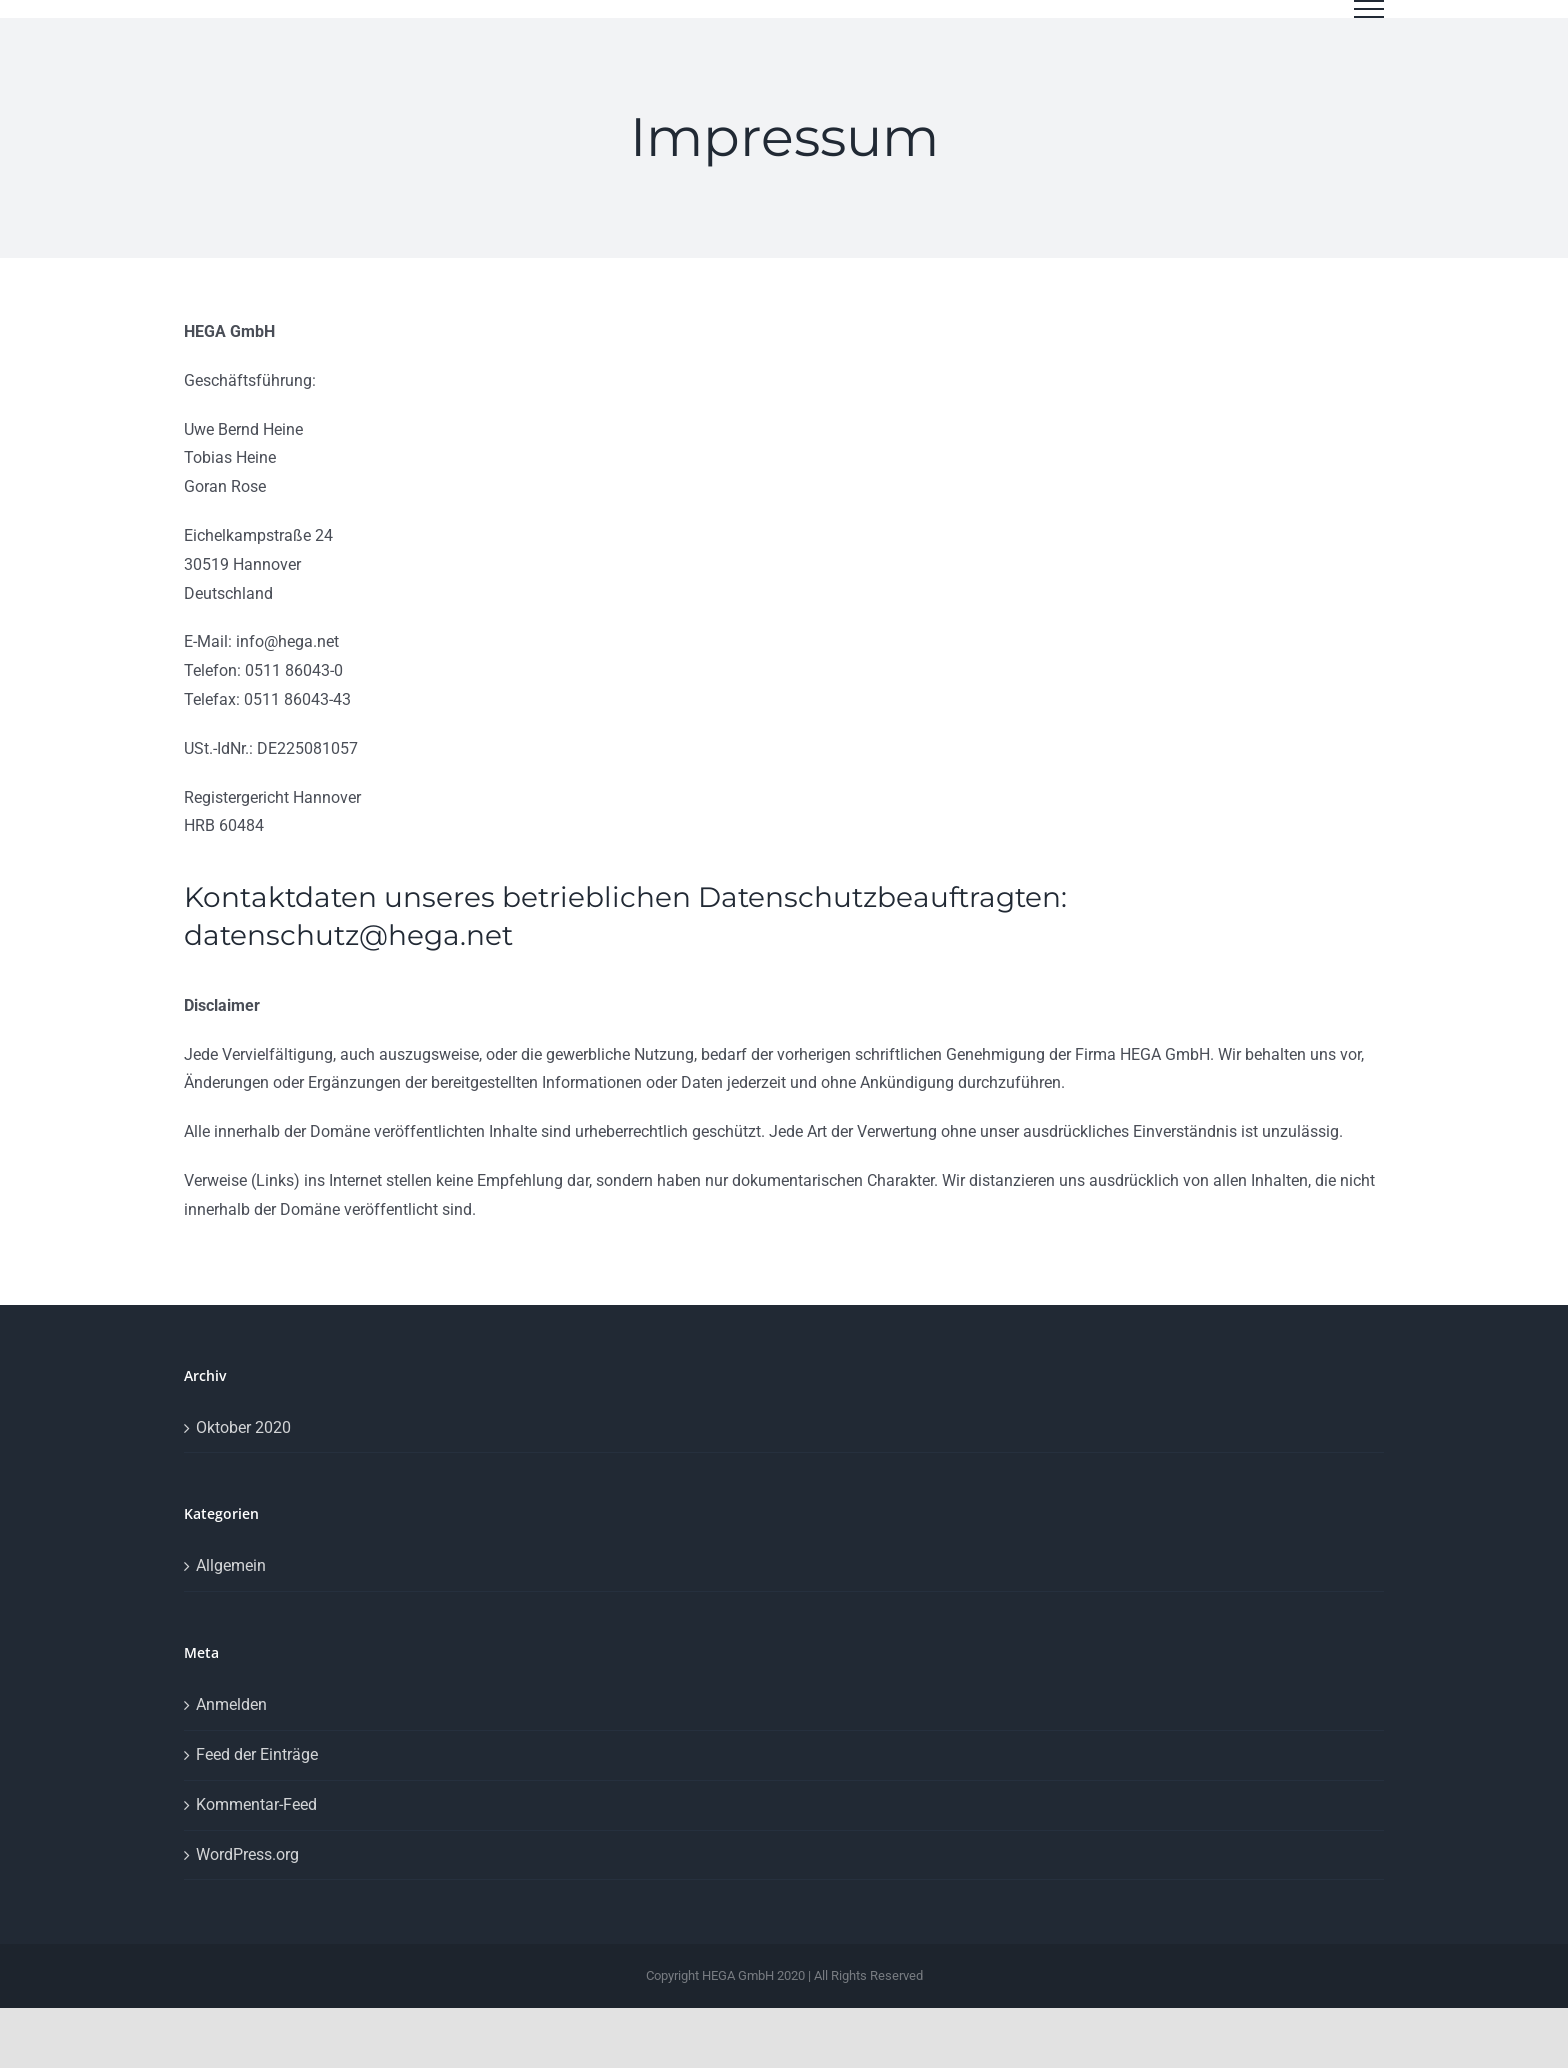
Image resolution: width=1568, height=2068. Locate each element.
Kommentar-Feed (256, 1826)
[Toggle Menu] (1369, 9)
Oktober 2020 (243, 1449)
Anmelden (231, 1726)
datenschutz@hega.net (348, 957)
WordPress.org (247, 1876)
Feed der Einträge (257, 1776)
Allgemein (231, 1587)
